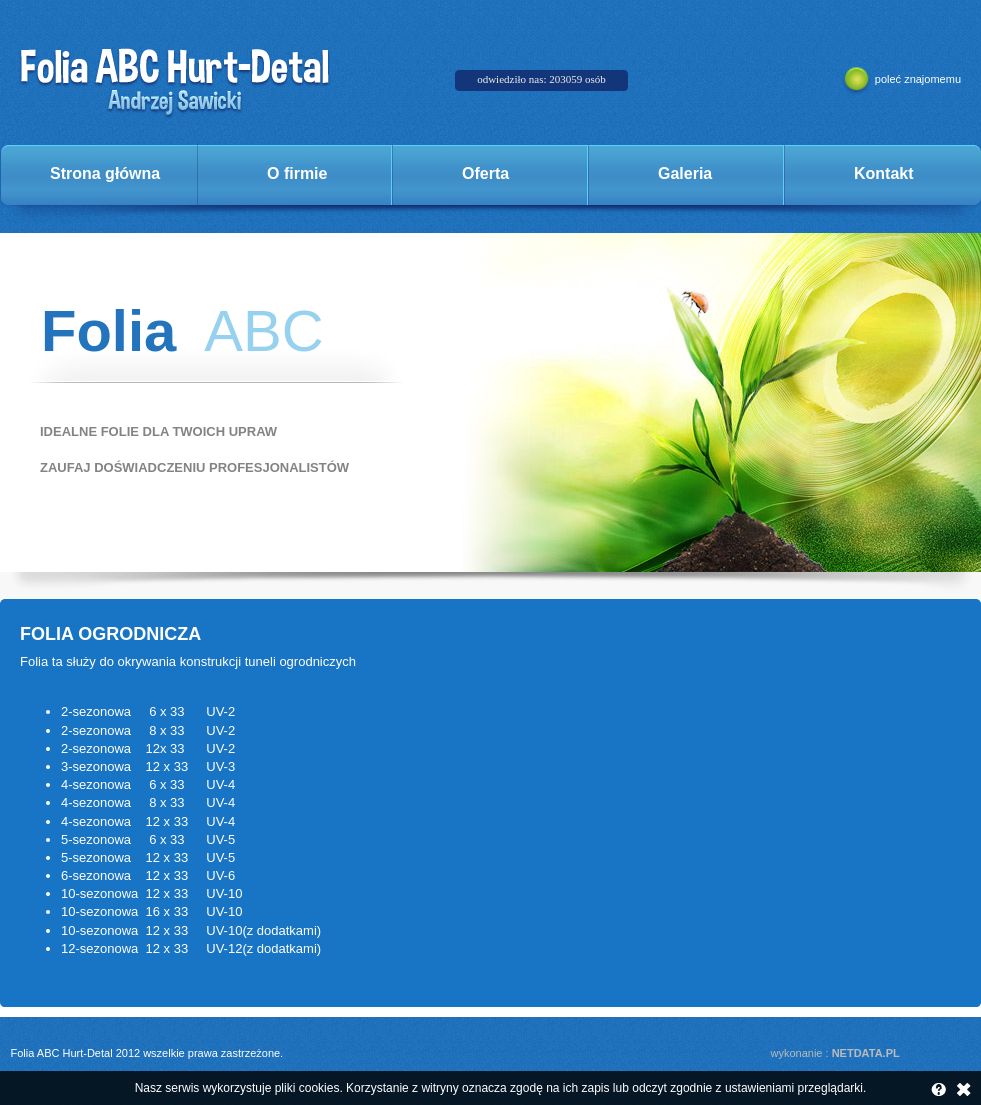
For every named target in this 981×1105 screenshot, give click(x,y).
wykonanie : (835, 1053)
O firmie (297, 173)
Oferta (485, 173)
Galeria (685, 173)
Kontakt (884, 173)
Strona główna (105, 173)
